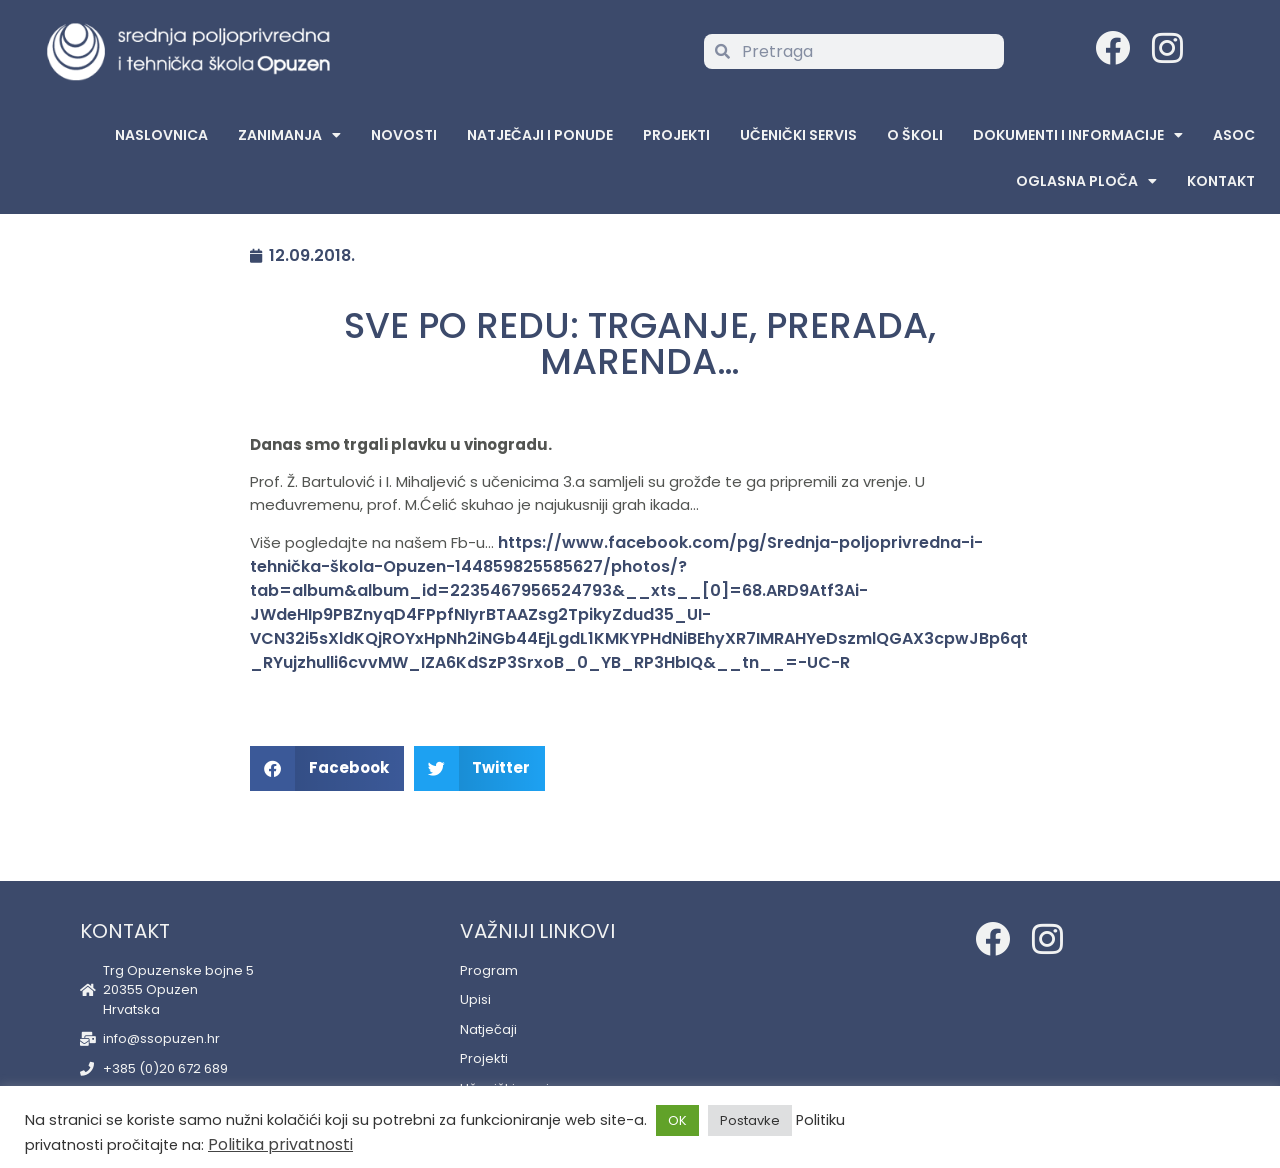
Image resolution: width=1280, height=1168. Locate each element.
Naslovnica (161, 135)
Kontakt (1221, 181)
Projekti (676, 135)
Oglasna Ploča (1086, 181)
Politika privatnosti (280, 1144)
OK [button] (677, 1120)
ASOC (1234, 135)
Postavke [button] (750, 1120)
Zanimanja (289, 135)
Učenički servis (798, 135)
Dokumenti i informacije (1078, 135)
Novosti (404, 135)
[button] (327, 768)
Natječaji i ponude (540, 135)
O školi (915, 135)
